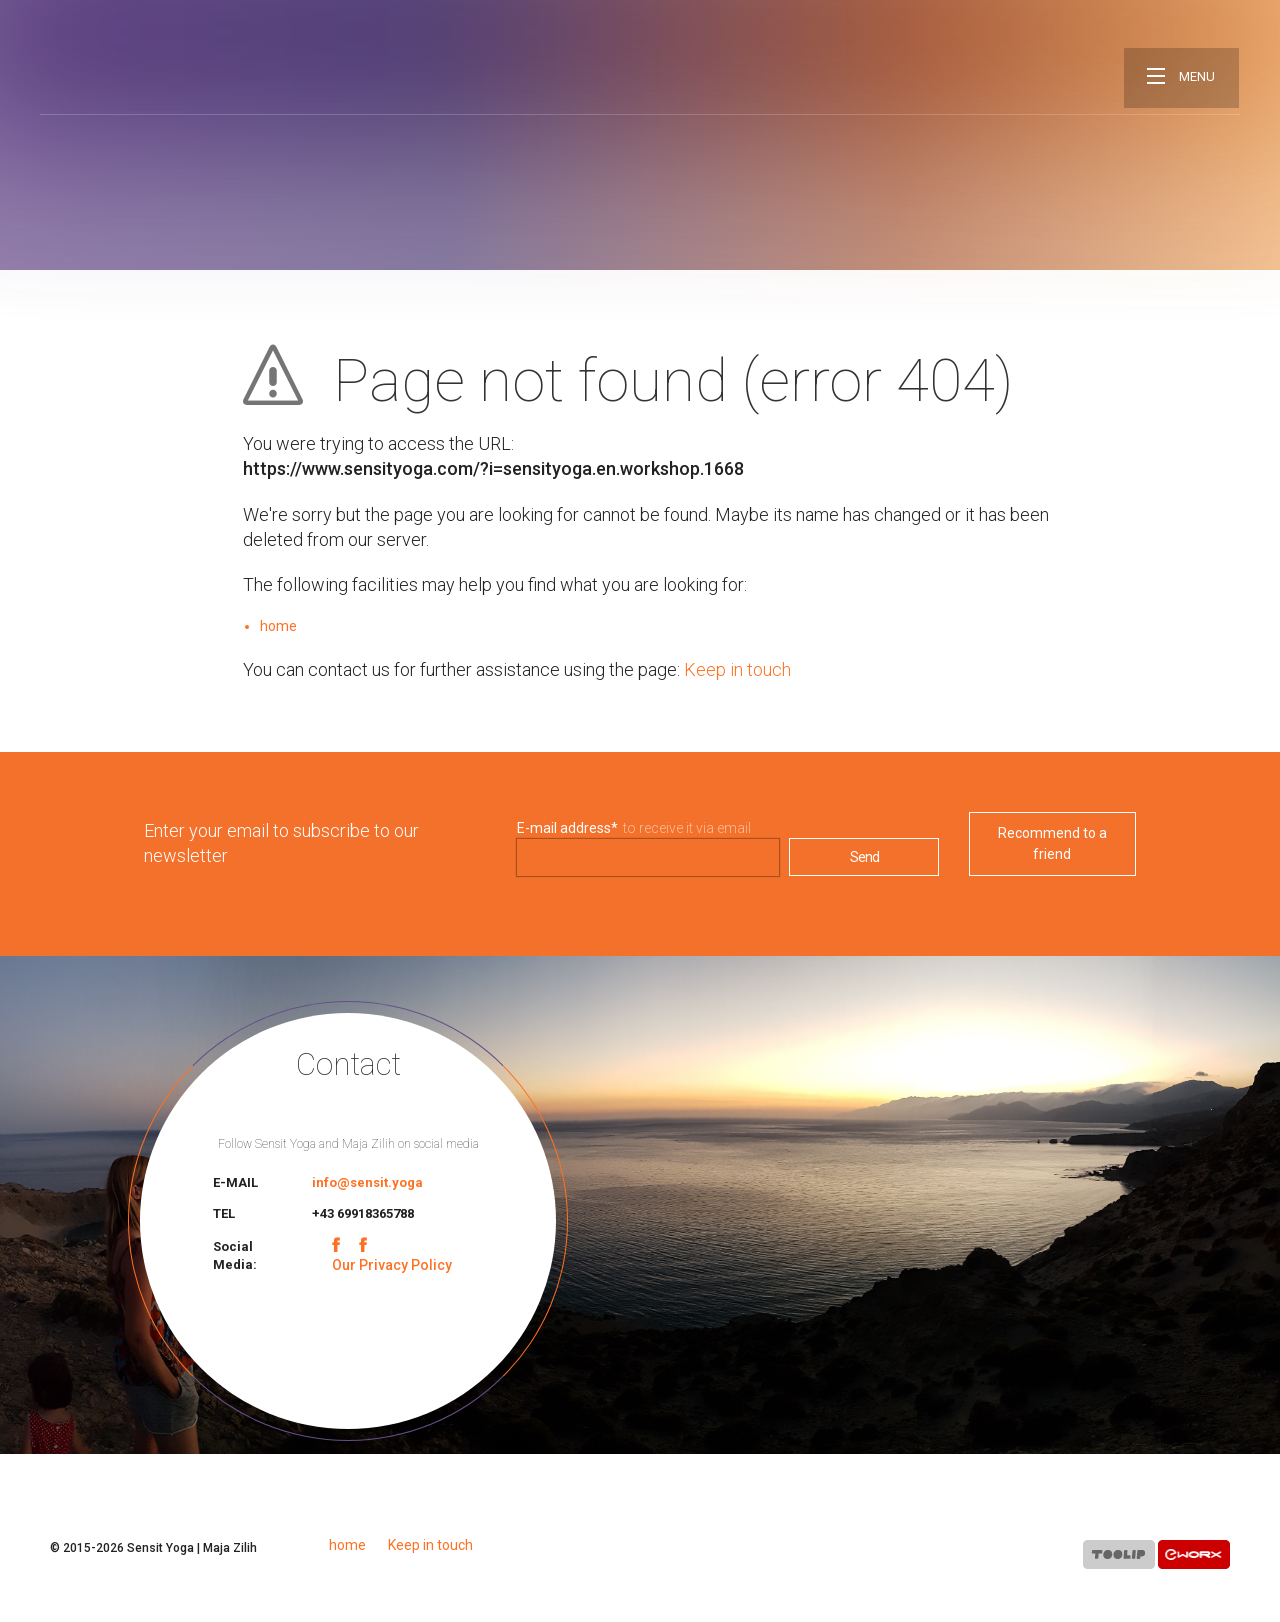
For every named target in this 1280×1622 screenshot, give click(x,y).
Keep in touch (737, 669)
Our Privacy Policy (392, 1265)
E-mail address (567, 828)
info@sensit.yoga (367, 1182)
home (278, 626)
